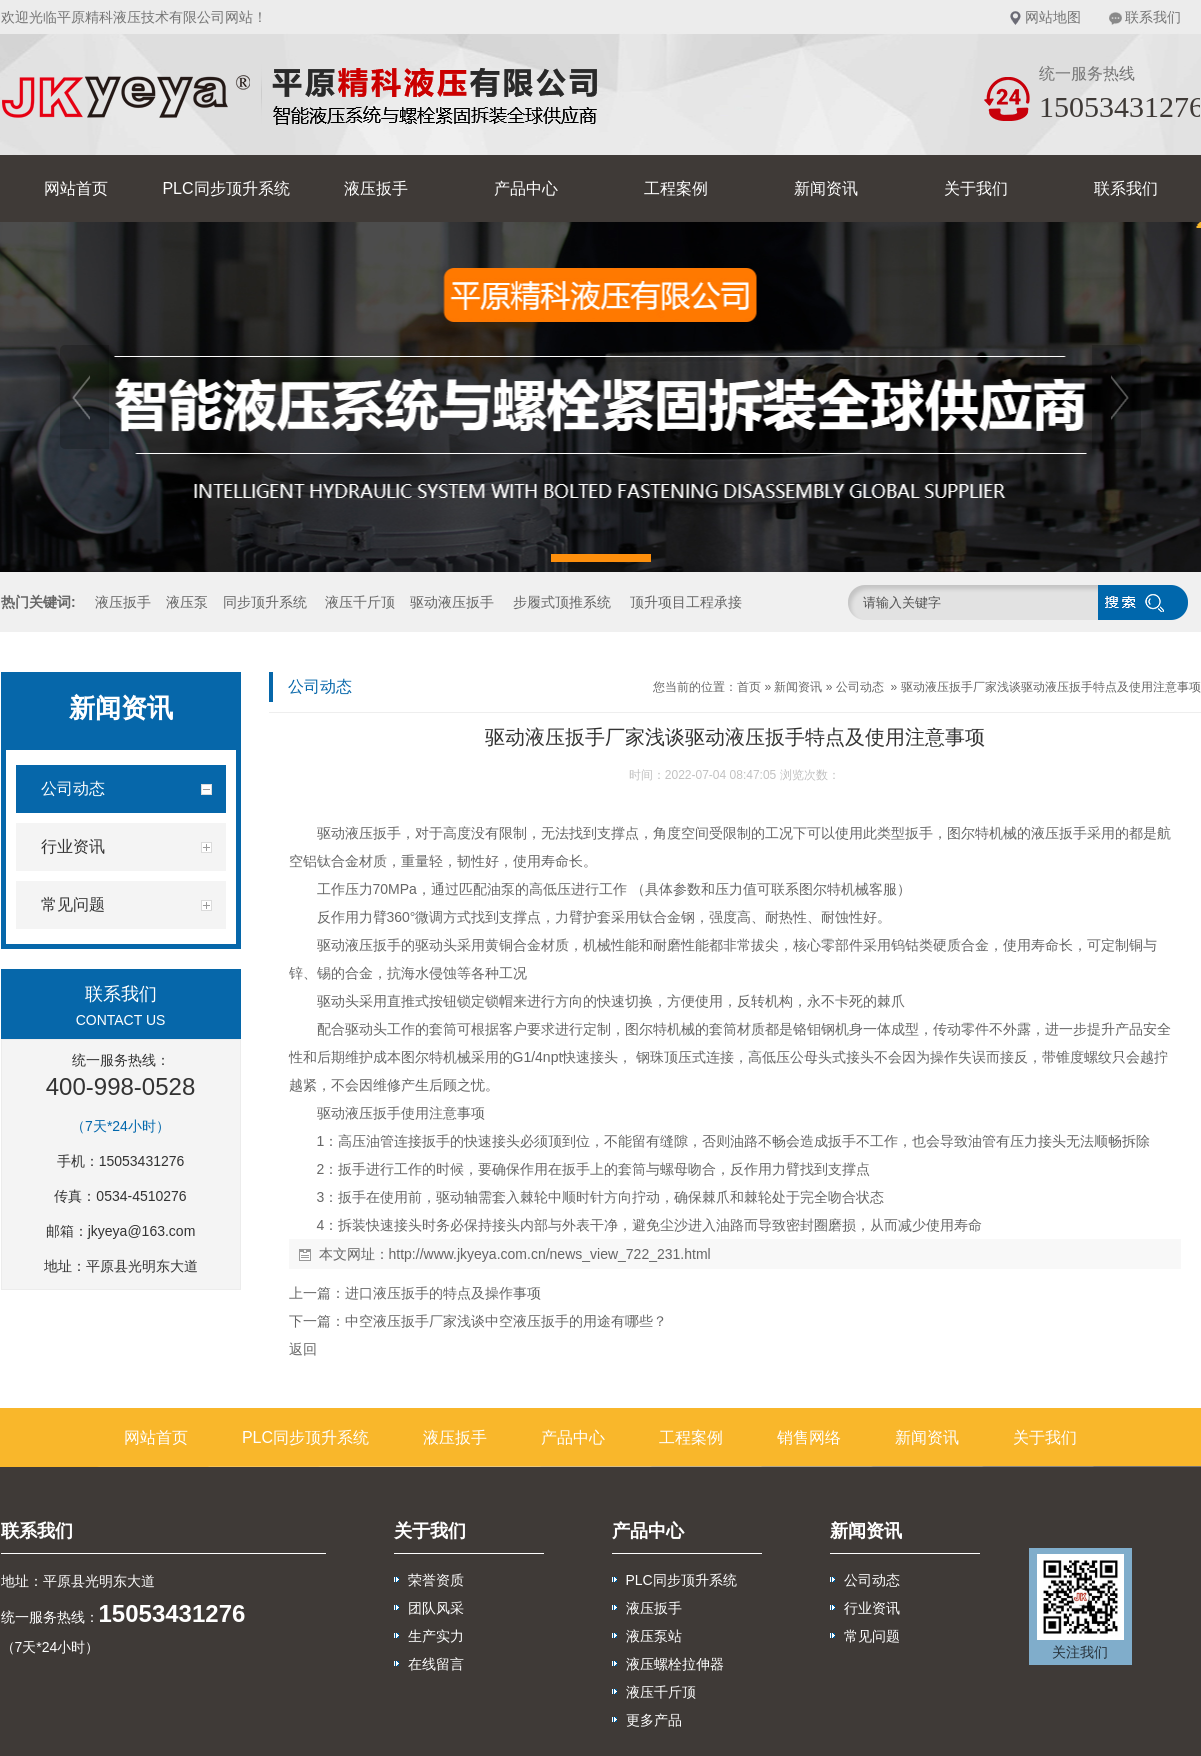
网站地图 (1053, 17)
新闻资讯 (826, 188)
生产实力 (436, 1636)
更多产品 (654, 1720)
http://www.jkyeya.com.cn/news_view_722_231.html (550, 1254)
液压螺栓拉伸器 (675, 1664)
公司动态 (860, 687)
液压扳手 (376, 188)
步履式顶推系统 (562, 602)
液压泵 (187, 602)
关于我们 (976, 188)
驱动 (331, 833)
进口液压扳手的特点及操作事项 (443, 1293)
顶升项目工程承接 (686, 602)
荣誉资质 (436, 1580)
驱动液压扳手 (452, 602)
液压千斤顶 (360, 602)
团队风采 (436, 1608)
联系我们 (1153, 17)
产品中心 (526, 188)
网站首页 (76, 188)
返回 (303, 1349)
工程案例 (676, 188)
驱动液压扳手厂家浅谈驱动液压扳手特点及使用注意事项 (1051, 687)
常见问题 (872, 1636)
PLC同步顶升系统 (225, 188)
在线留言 (436, 1664)
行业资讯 (872, 1608)
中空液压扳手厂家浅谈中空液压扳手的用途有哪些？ (506, 1321)
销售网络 (809, 1437)
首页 (749, 687)
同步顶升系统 (265, 602)
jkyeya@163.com (142, 1231)
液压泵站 (654, 1636)
